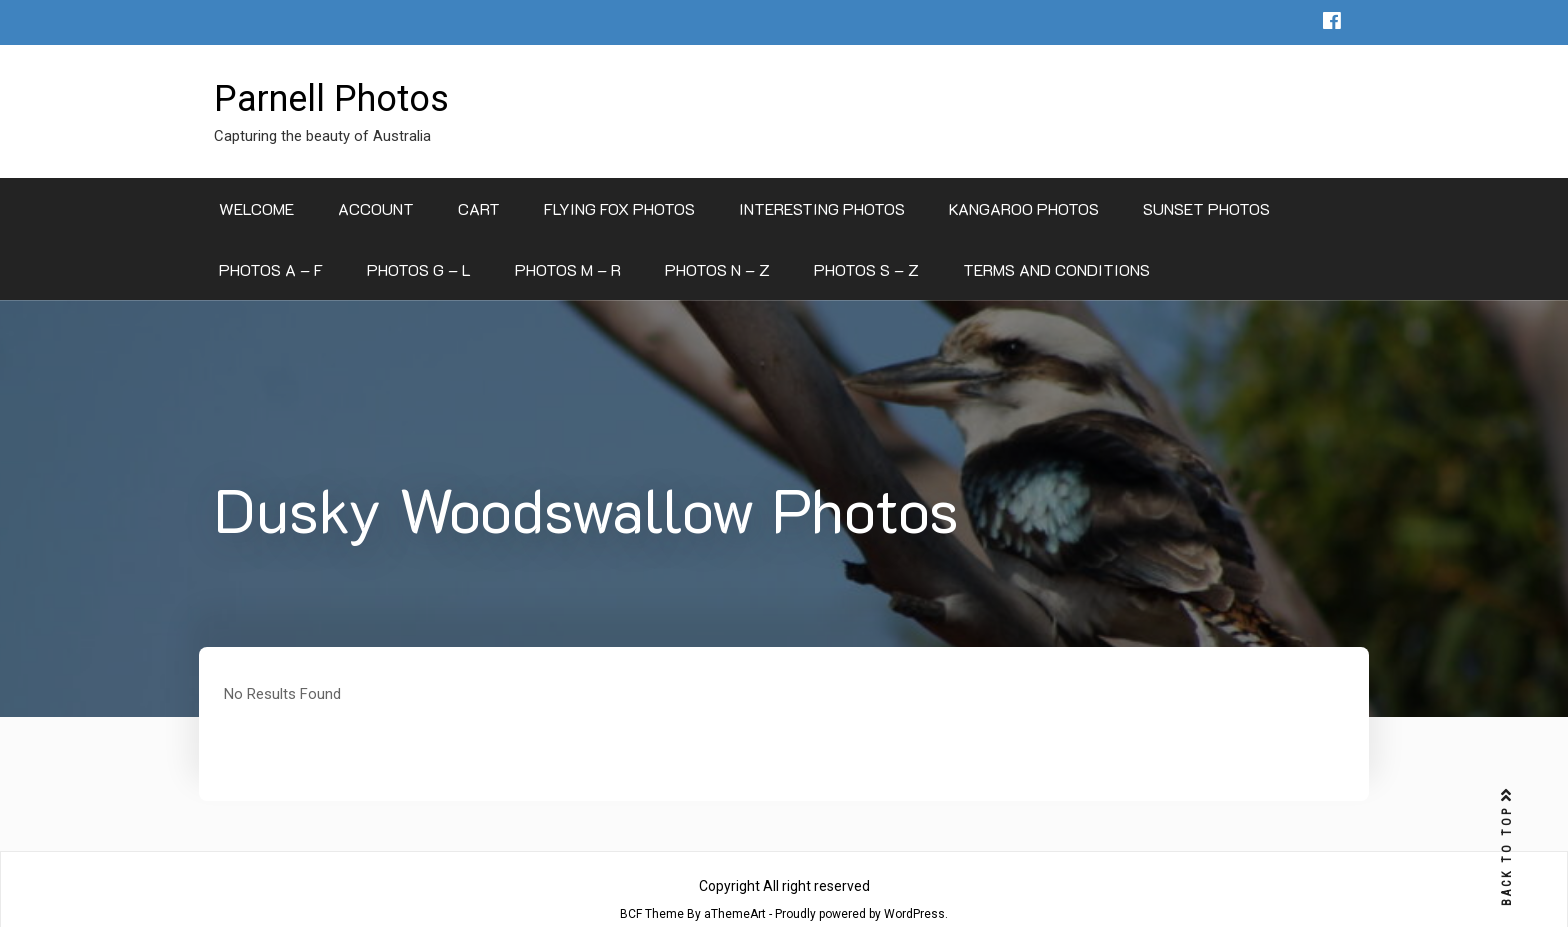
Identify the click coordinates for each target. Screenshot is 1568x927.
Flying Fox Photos (619, 208)
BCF (631, 914)
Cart (479, 208)
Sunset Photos (1206, 208)
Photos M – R (568, 269)
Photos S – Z (866, 269)
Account (376, 208)
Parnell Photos (331, 99)
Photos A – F (271, 269)
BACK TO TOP (1507, 847)
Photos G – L (419, 269)
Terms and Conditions (1056, 269)
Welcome (256, 208)
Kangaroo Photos (1024, 208)
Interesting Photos (822, 208)
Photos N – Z (717, 269)
